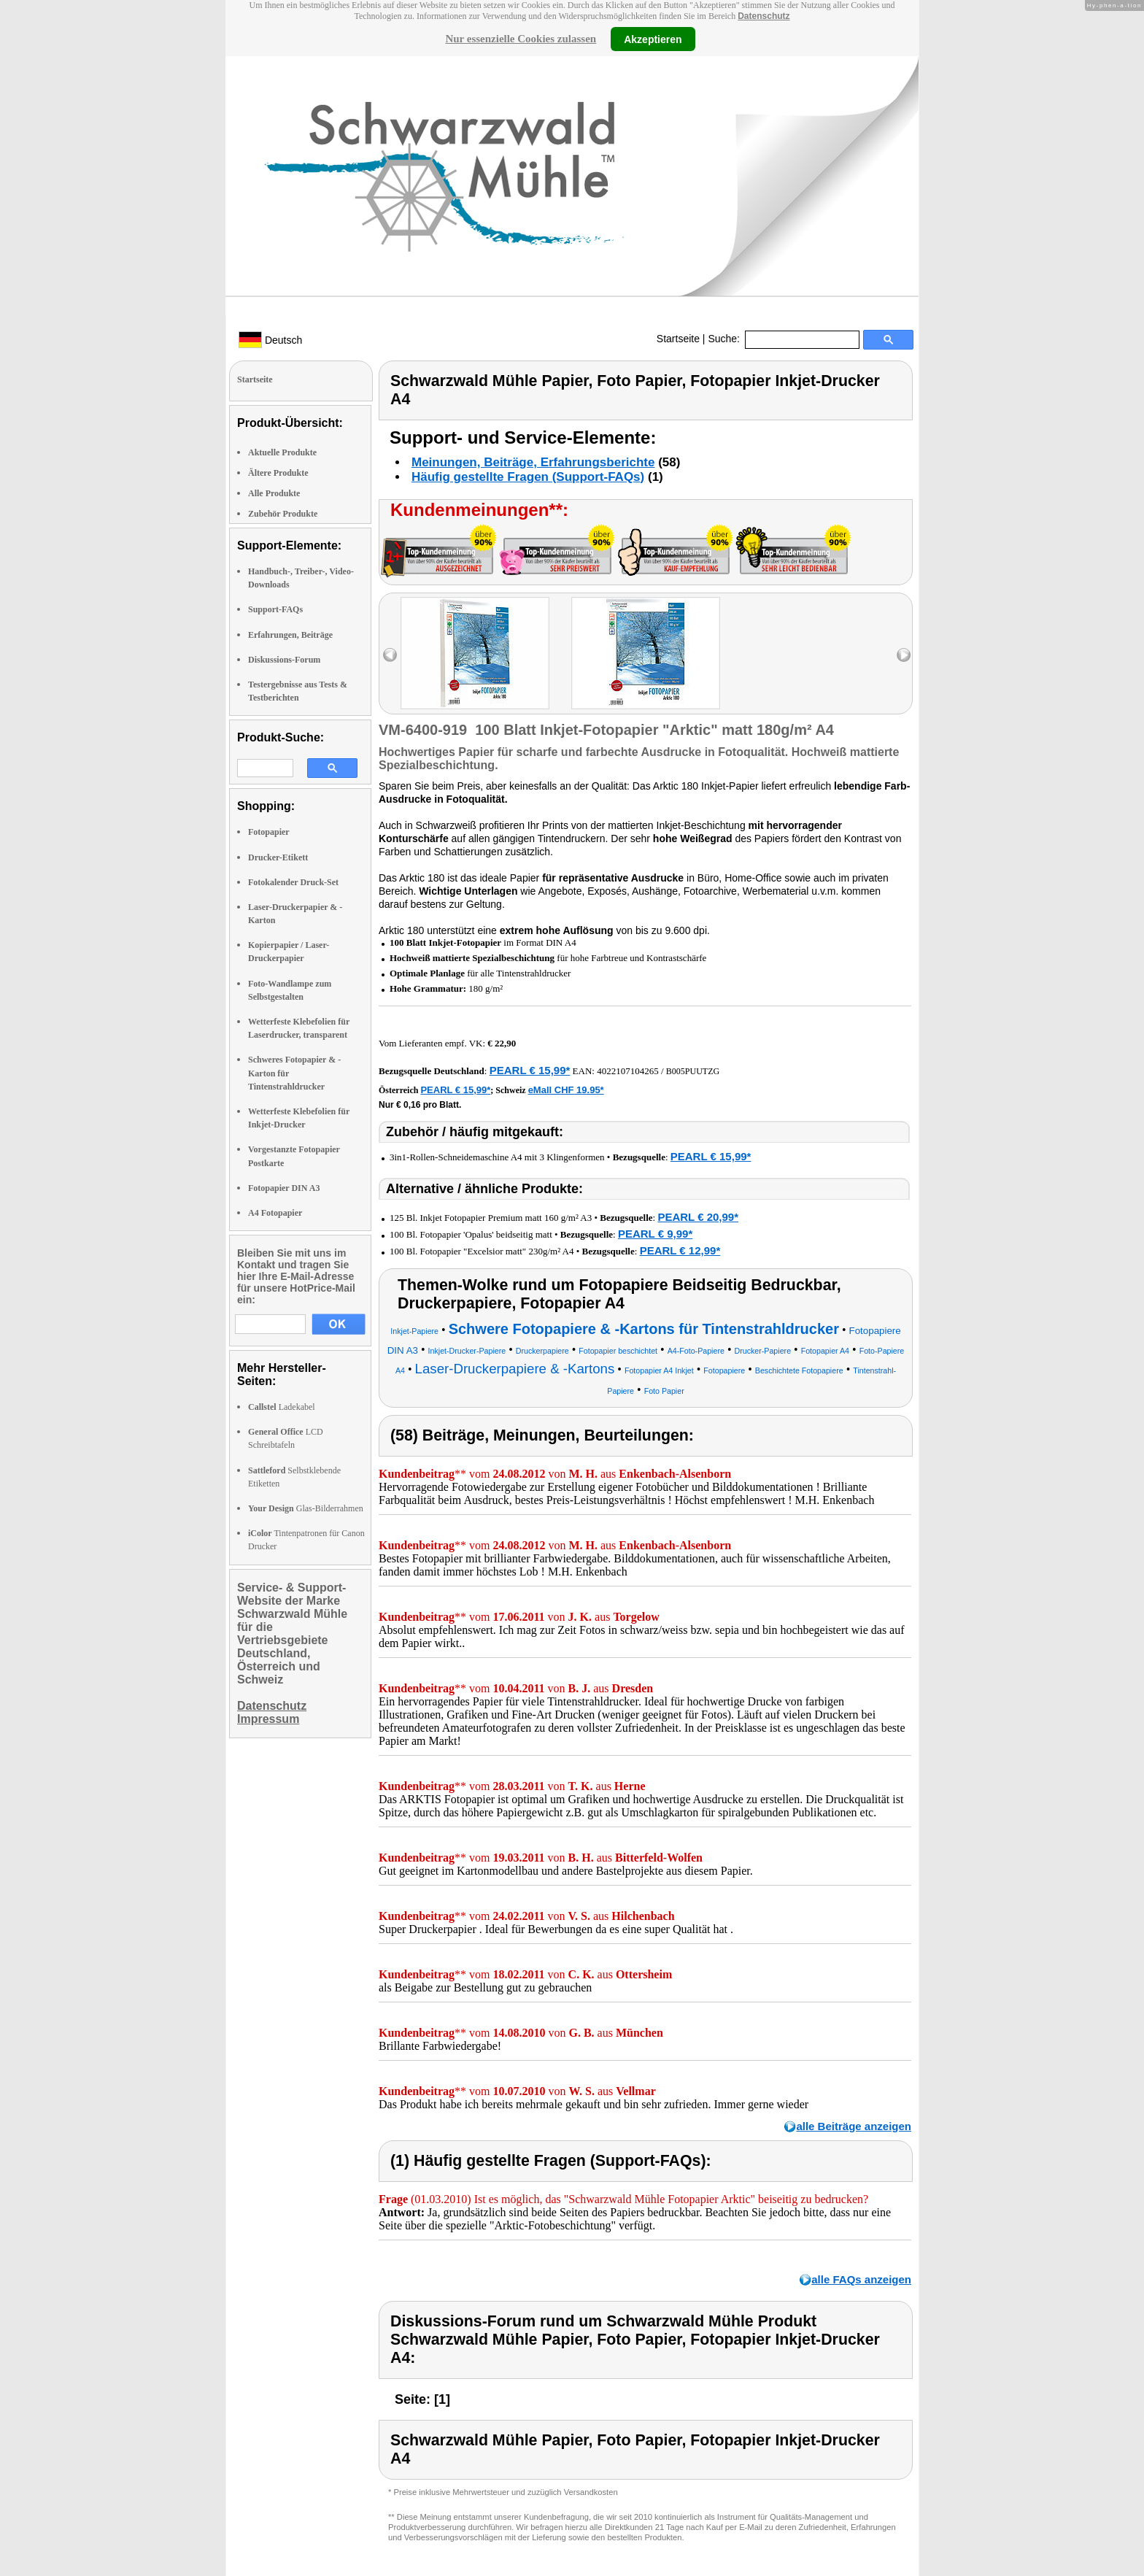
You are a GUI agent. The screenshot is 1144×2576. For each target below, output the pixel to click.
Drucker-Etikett (278, 857)
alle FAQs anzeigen (861, 2279)
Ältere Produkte (278, 473)
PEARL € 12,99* (680, 1250)
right (904, 655)
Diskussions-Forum (284, 660)
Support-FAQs (275, 609)
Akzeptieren (652, 39)
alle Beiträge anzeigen (853, 2126)
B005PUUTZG (692, 1071)
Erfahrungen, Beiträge (290, 635)
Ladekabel (281, 1407)
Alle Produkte (274, 493)
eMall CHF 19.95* (566, 1089)
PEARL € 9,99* (655, 1233)
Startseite (678, 338)
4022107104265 (628, 1070)
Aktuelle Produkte (282, 452)
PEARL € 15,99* (530, 1070)
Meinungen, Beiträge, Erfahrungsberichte (532, 462)
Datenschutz (763, 16)
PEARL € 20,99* (697, 1217)
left (390, 655)
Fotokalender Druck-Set (293, 882)
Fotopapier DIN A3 (284, 1188)
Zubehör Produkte (282, 514)
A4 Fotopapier (275, 1213)
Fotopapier (269, 832)
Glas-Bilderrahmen (305, 1508)
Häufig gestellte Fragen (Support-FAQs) (527, 477)
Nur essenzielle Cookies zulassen (520, 39)
